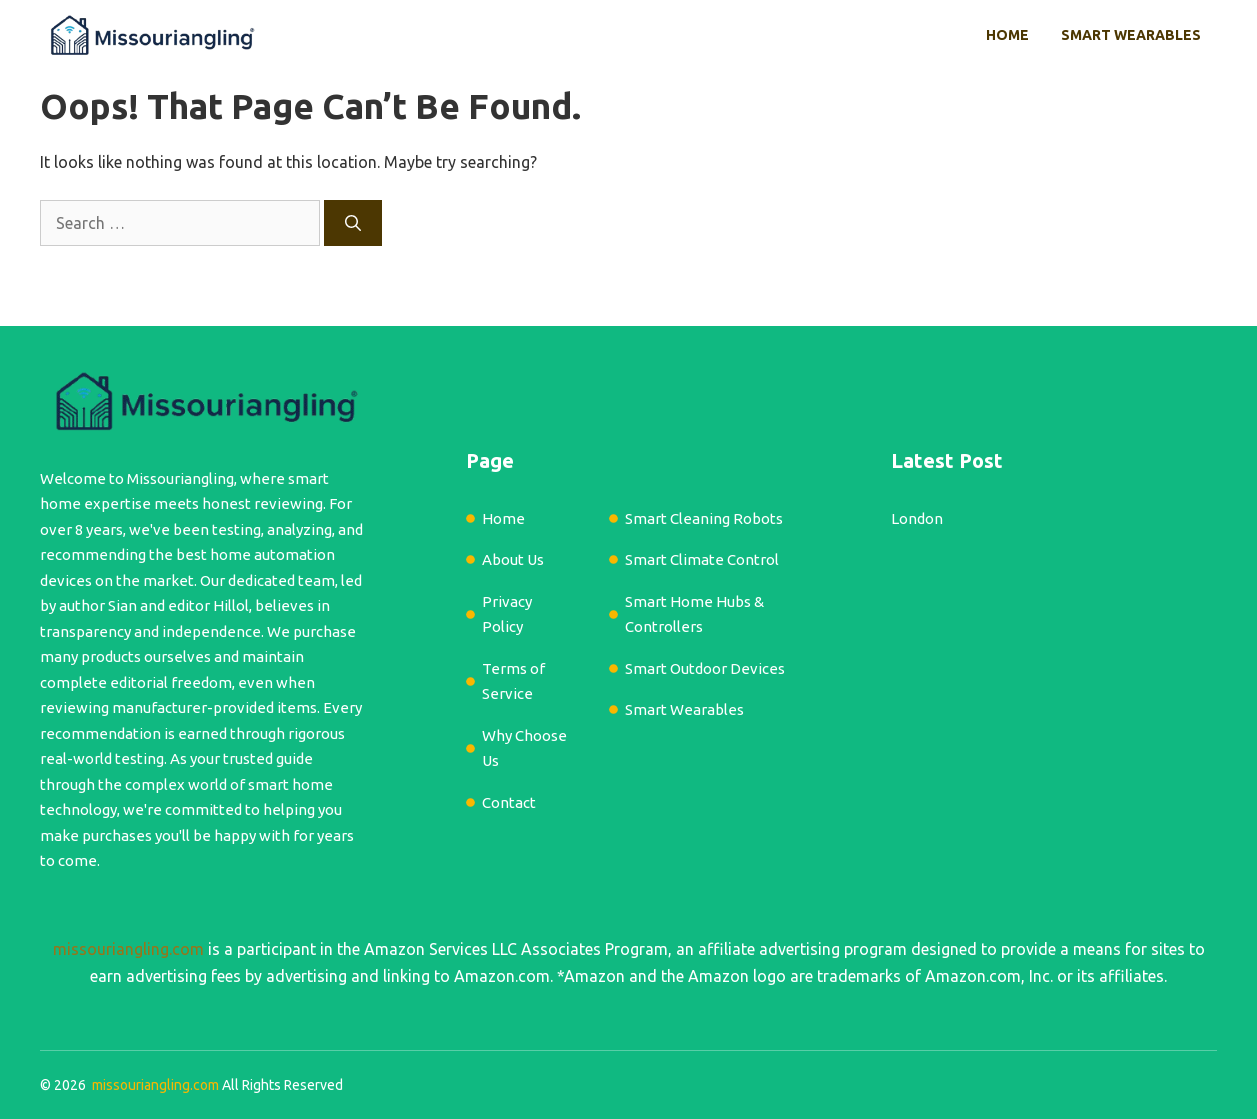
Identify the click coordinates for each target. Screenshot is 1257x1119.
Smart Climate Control (702, 559)
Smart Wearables (1131, 35)
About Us (513, 559)
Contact (509, 802)
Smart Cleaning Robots (704, 518)
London (917, 518)
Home (1007, 35)
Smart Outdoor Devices (705, 668)
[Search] (353, 223)
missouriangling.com (128, 949)
